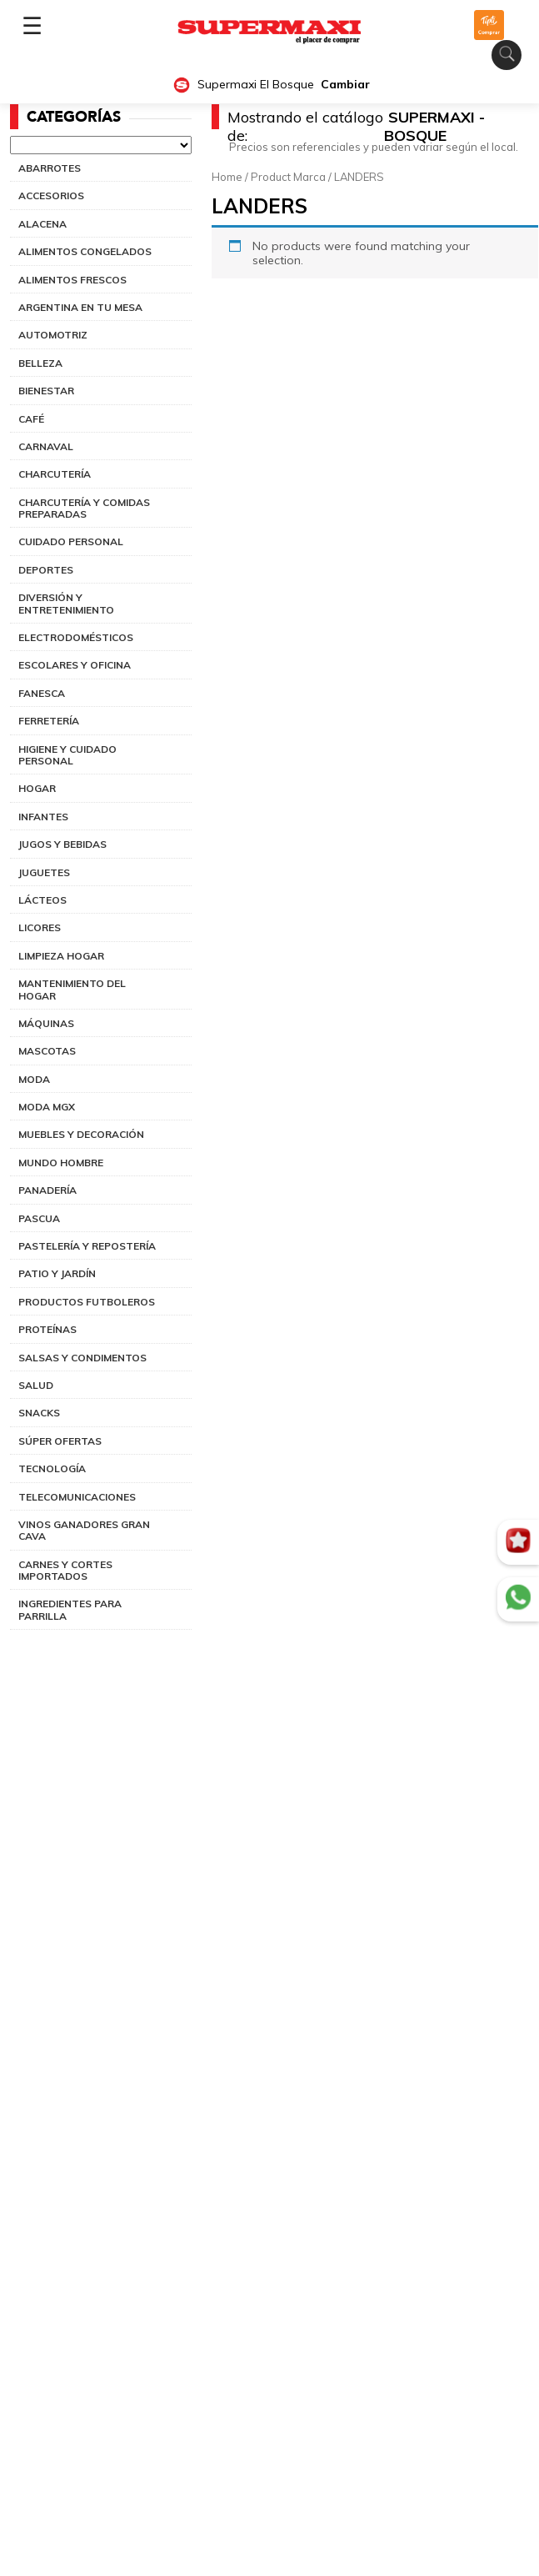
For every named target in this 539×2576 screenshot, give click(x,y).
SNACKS (39, 1412)
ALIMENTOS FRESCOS (72, 279)
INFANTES (43, 816)
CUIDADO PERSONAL (70, 541)
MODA (34, 1079)
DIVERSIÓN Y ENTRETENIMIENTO (66, 603)
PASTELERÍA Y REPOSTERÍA (87, 1246)
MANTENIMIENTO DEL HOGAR (72, 989)
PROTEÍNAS (47, 1329)
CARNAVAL (45, 446)
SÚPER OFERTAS (60, 1441)
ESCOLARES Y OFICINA (74, 665)
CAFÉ (31, 419)
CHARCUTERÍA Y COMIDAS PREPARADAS (84, 508)
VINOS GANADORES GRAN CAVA (84, 1530)
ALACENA (42, 224)
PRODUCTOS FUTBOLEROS (86, 1302)
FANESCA (41, 693)
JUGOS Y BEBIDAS (62, 844)
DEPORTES (45, 570)
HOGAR (37, 788)
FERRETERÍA (48, 720)
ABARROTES (49, 168)
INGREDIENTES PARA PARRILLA (70, 1609)
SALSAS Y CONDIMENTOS (82, 1357)
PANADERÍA (47, 1190)
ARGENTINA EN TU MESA (80, 307)
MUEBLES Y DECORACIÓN (81, 1134)
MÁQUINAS (46, 1023)
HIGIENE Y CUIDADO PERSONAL (67, 755)
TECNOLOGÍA (52, 1468)
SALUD (35, 1385)
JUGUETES (44, 872)
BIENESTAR (46, 390)
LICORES (39, 927)
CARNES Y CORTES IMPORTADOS (65, 1570)
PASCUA (39, 1218)
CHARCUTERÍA (54, 474)
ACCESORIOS (51, 195)
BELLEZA (40, 363)
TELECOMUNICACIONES (77, 1497)
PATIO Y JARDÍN (57, 1273)
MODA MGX (46, 1106)
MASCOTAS (47, 1051)
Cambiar (345, 85)
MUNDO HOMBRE (60, 1162)
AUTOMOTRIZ (52, 334)
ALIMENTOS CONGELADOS (85, 251)
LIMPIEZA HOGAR (61, 956)
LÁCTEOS (42, 900)
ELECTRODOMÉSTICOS (75, 637)
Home (227, 176)
